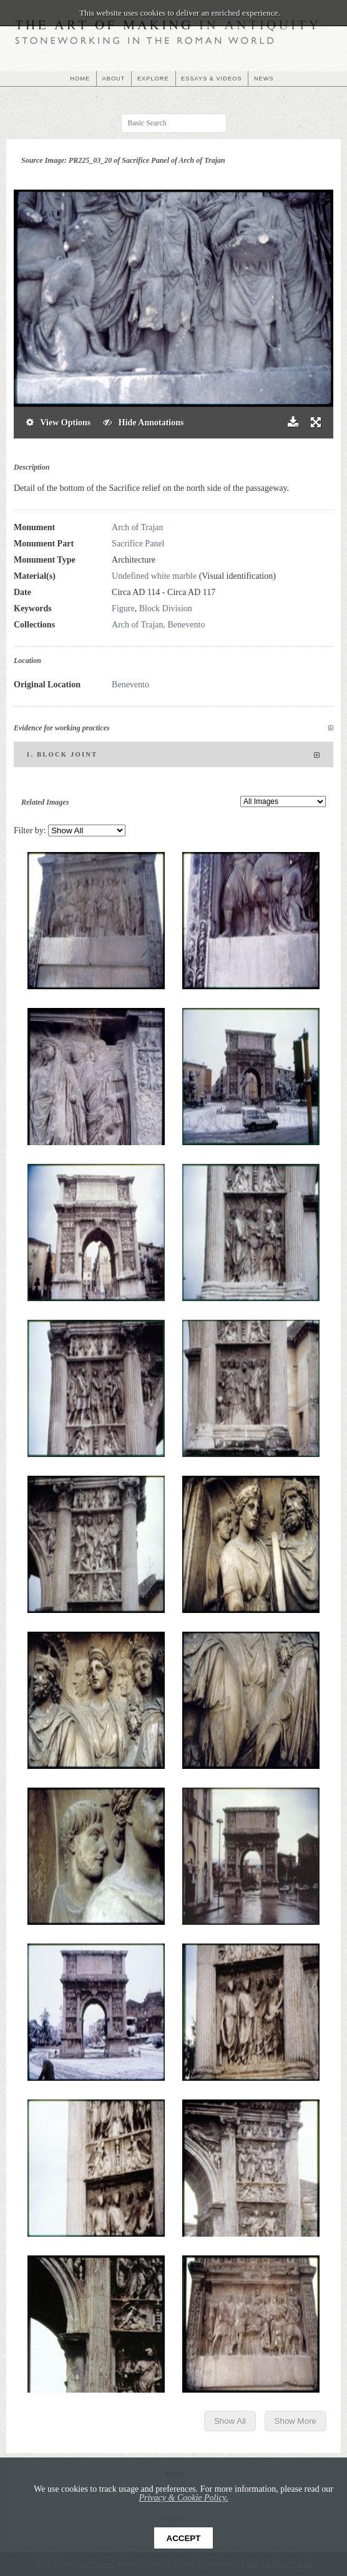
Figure (123, 608)
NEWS (264, 78)
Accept (184, 2538)
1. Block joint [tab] (173, 755)
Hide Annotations (143, 422)
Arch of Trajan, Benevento (158, 624)
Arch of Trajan (137, 527)
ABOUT (113, 78)
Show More (295, 2421)
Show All (230, 2421)
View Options (58, 422)
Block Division (165, 608)
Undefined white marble (154, 576)
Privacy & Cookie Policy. (183, 2497)
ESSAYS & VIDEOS (211, 78)
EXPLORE (153, 78)
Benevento (130, 684)
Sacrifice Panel (138, 543)
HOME (80, 78)
